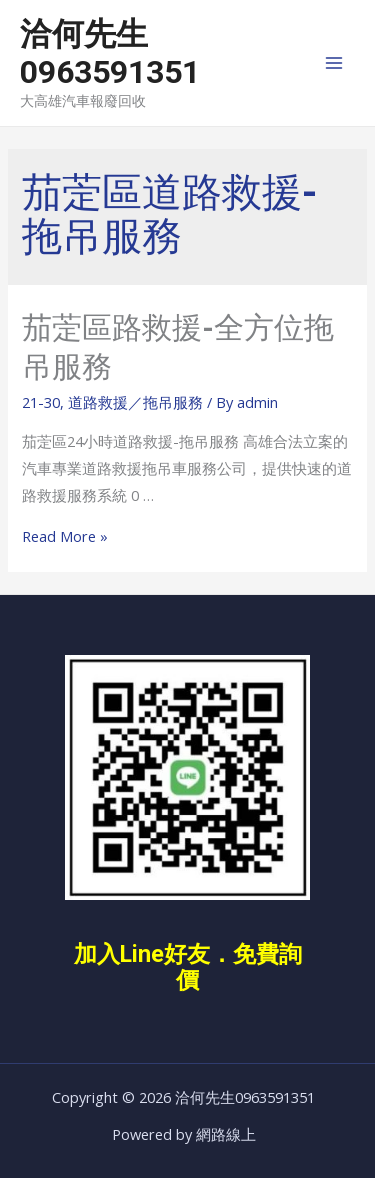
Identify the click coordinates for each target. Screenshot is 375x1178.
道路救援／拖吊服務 (135, 402)
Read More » (65, 536)
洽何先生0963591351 (110, 53)
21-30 (41, 402)
